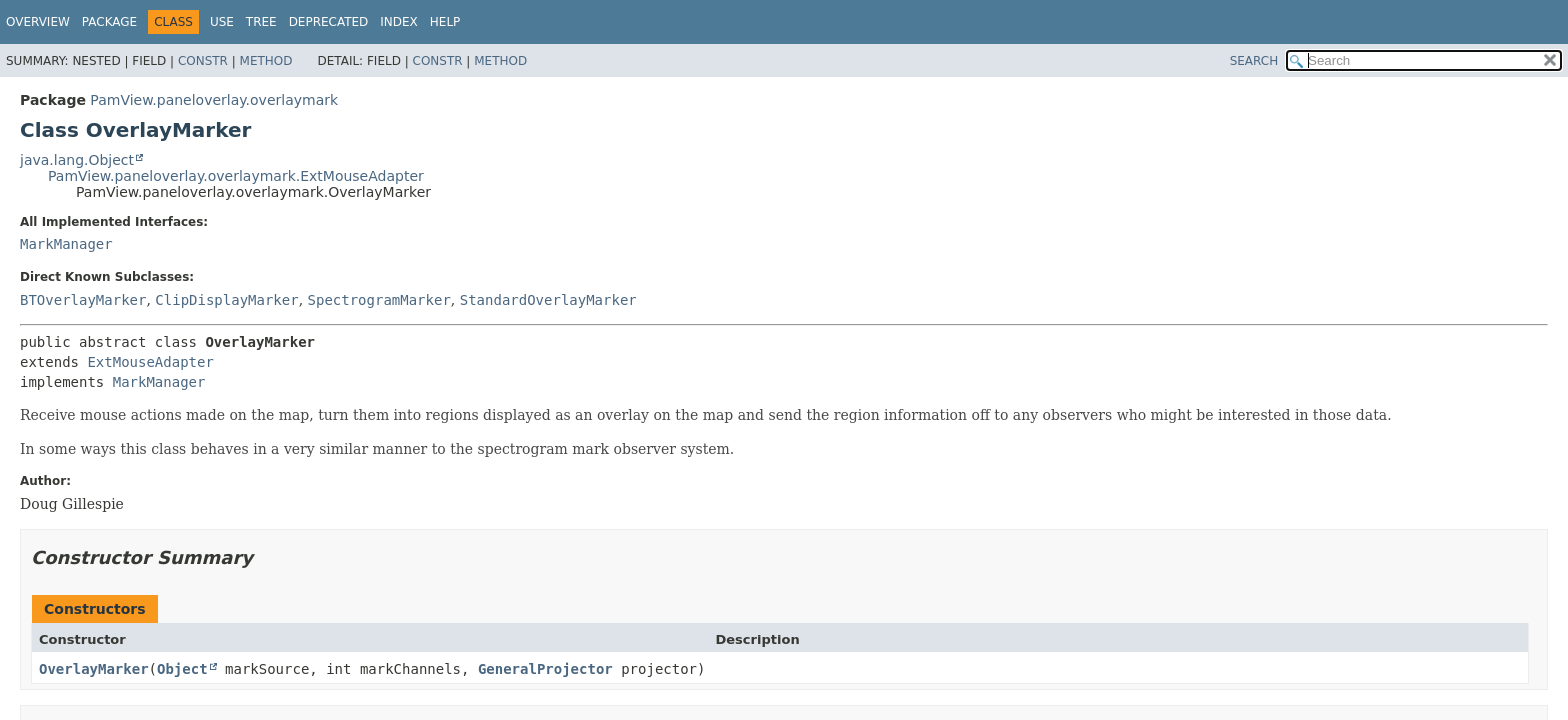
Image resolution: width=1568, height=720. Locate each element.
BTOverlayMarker (83, 300)
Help (445, 22)
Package (109, 22)
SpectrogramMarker (379, 300)
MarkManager (66, 244)
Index (399, 22)
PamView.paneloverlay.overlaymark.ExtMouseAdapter (236, 176)
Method (266, 61)
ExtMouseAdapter (150, 362)
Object (182, 669)
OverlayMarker (94, 669)
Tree (261, 22)
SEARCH (1254, 61)
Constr (203, 61)
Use (222, 22)
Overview (38, 22)
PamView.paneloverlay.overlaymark (214, 100)
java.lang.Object (77, 160)
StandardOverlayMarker (548, 300)
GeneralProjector (545, 669)
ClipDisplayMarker (226, 300)
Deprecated (329, 22)
